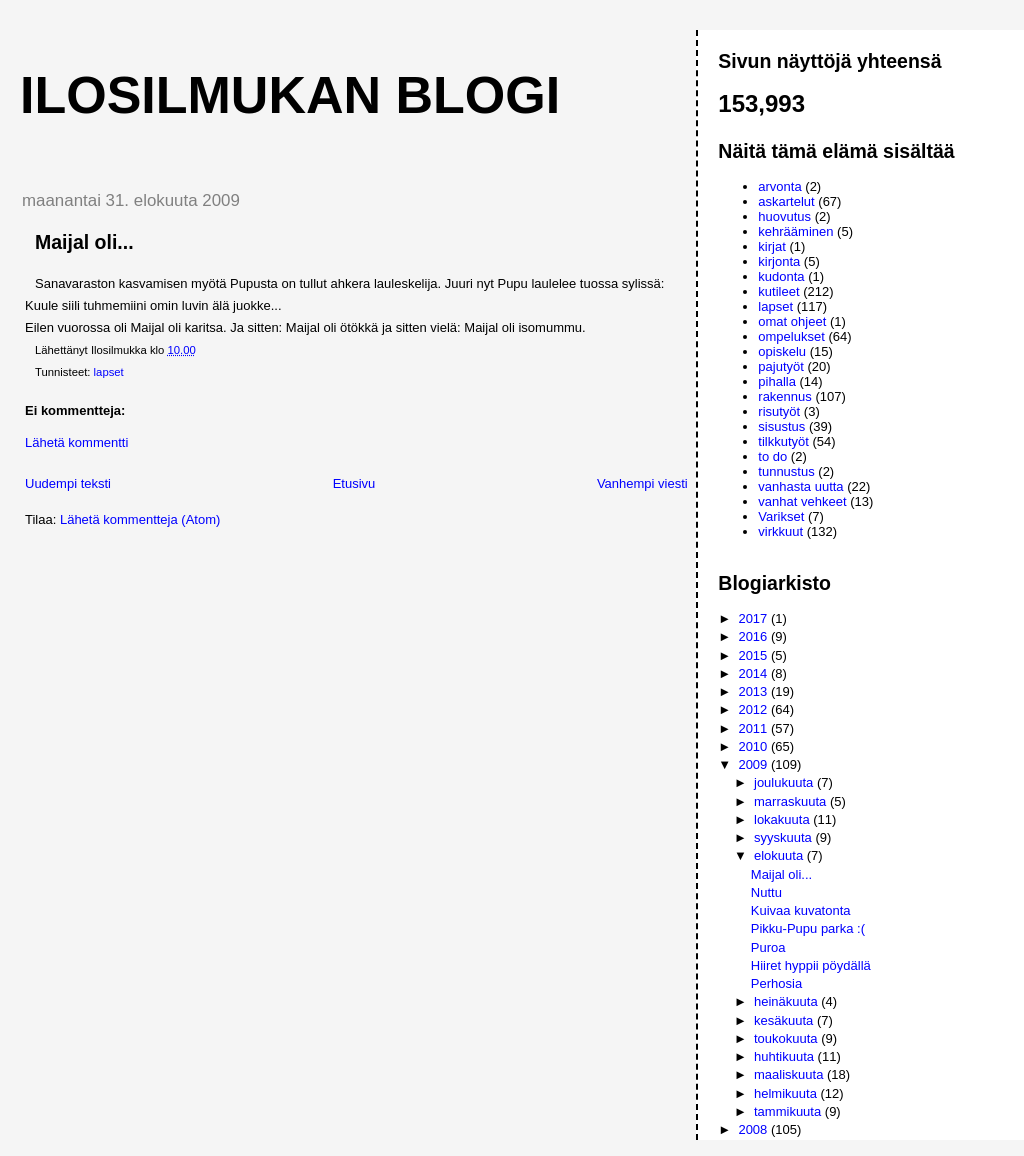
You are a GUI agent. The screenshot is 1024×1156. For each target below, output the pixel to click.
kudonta (781, 276)
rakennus (784, 396)
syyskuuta (784, 837)
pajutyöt (781, 366)
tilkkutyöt (783, 441)
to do (772, 456)
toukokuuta (787, 1038)
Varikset (781, 516)
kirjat (771, 246)
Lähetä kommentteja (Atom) (140, 519)
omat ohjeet (792, 321)
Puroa (768, 947)
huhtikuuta (786, 1056)
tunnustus (786, 471)
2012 (754, 709)
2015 (754, 655)
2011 (754, 728)
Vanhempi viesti (642, 483)
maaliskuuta (790, 1074)
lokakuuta (783, 819)
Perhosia (776, 983)
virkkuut (780, 531)
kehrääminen (795, 231)
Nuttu (766, 892)
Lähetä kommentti (76, 442)
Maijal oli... (781, 874)
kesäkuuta (785, 1020)
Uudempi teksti (68, 483)
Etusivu (354, 483)
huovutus (784, 216)
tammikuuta (789, 1111)
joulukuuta (785, 782)
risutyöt (779, 411)
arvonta (779, 186)
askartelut (786, 201)
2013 (754, 691)
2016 (754, 636)
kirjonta (779, 261)
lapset (109, 372)
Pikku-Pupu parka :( (808, 928)
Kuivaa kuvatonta (801, 910)
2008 (754, 1129)
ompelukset (791, 336)
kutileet (778, 291)
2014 (754, 673)
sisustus (781, 426)
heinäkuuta (787, 1001)
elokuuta (780, 855)
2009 (754, 764)
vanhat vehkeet (802, 501)
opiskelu (782, 351)
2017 (754, 618)
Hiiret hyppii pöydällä (811, 965)
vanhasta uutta (800, 486)
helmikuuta (787, 1093)
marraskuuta (792, 801)
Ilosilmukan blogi (290, 95)
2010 (754, 746)
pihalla (777, 381)
